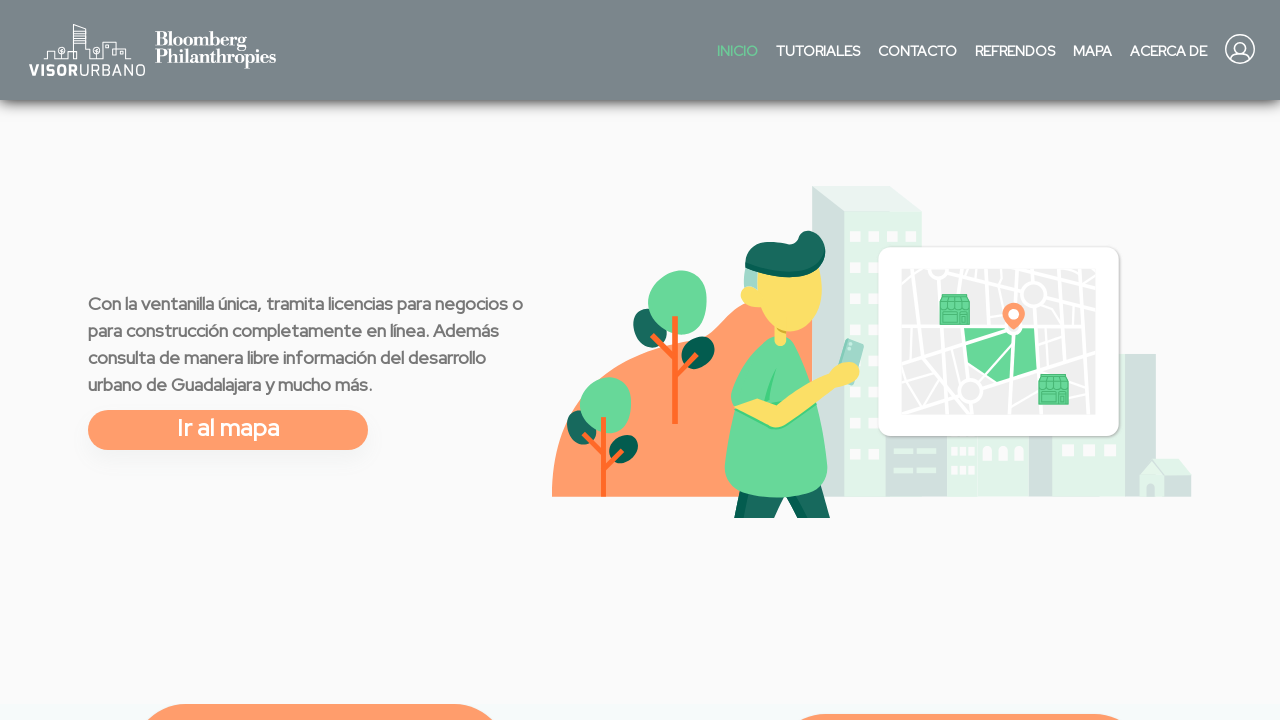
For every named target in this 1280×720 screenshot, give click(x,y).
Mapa (1092, 51)
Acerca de (1168, 51)
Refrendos (1015, 51)
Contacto (917, 51)
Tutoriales (818, 51)
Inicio (737, 51)
